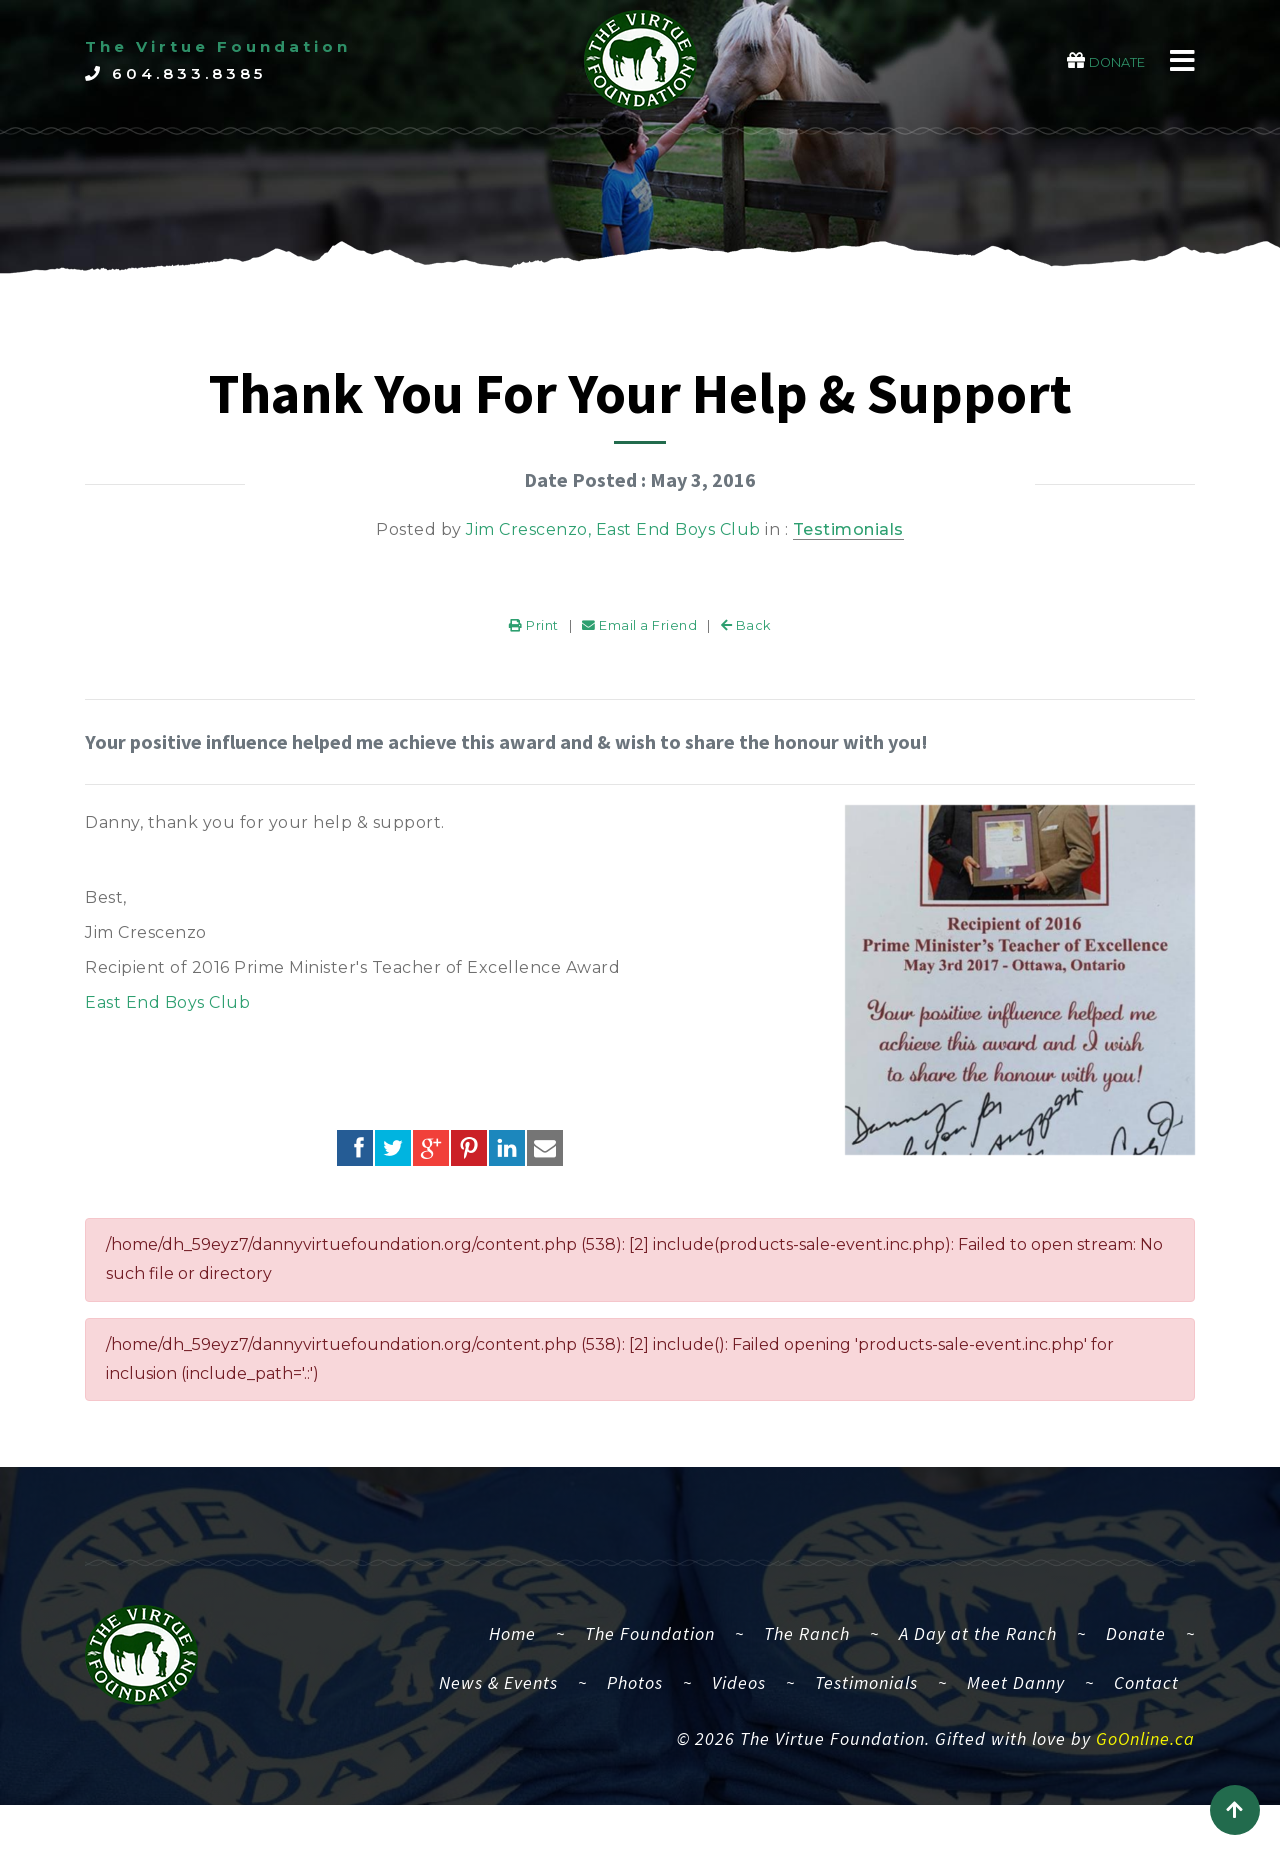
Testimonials (848, 529)
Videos (739, 1705)
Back (746, 648)
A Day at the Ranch (978, 1656)
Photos (635, 1705)
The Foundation (650, 1656)
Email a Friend (639, 648)
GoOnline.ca (1145, 1761)
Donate (1136, 1656)
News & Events (498, 1705)
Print (534, 648)
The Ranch (807, 1656)
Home (520, 1654)
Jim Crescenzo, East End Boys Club (613, 529)
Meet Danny (1016, 1705)
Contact (1146, 1705)
